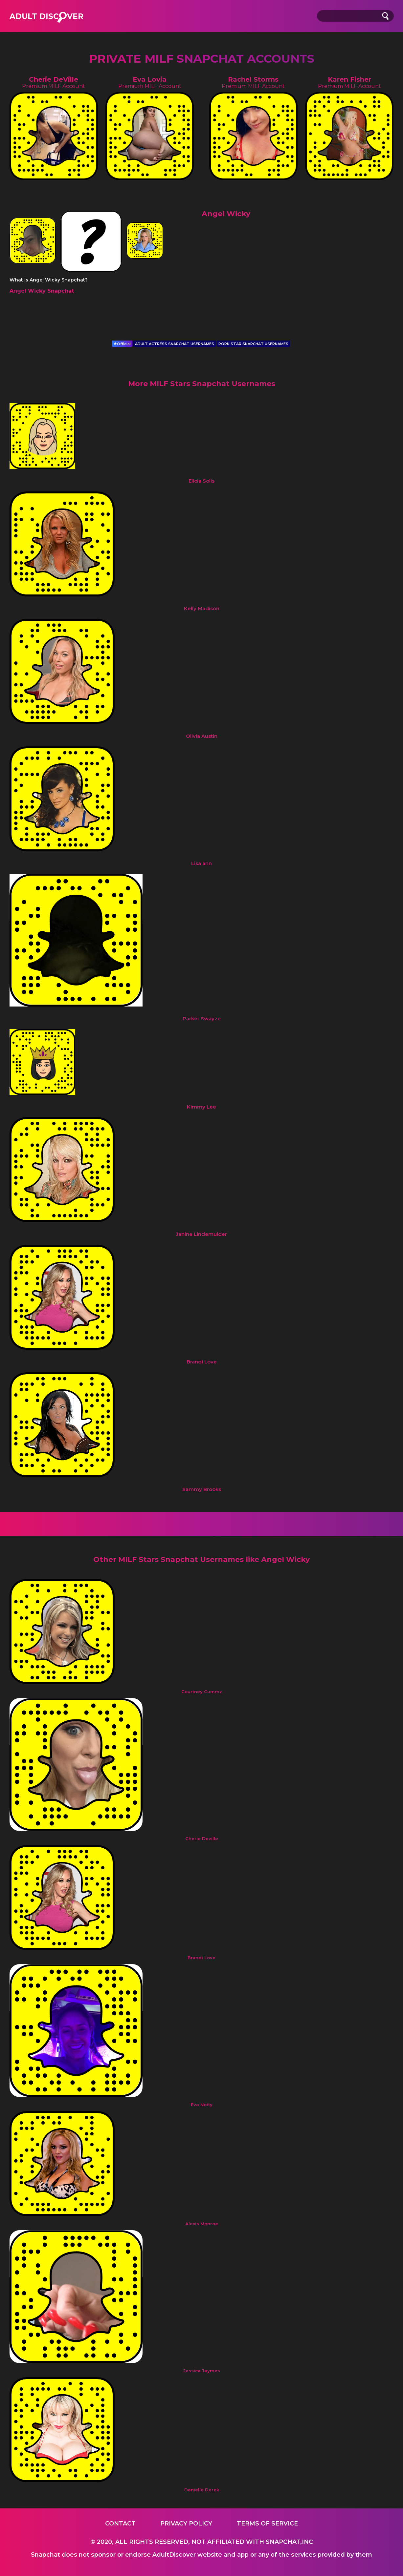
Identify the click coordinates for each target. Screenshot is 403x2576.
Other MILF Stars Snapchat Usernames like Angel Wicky (201, 1559)
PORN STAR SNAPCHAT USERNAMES (253, 344)
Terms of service (267, 2523)
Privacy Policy (186, 2523)
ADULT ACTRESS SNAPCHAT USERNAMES (174, 344)
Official (122, 344)
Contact (120, 2523)
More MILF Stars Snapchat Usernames (201, 383)
